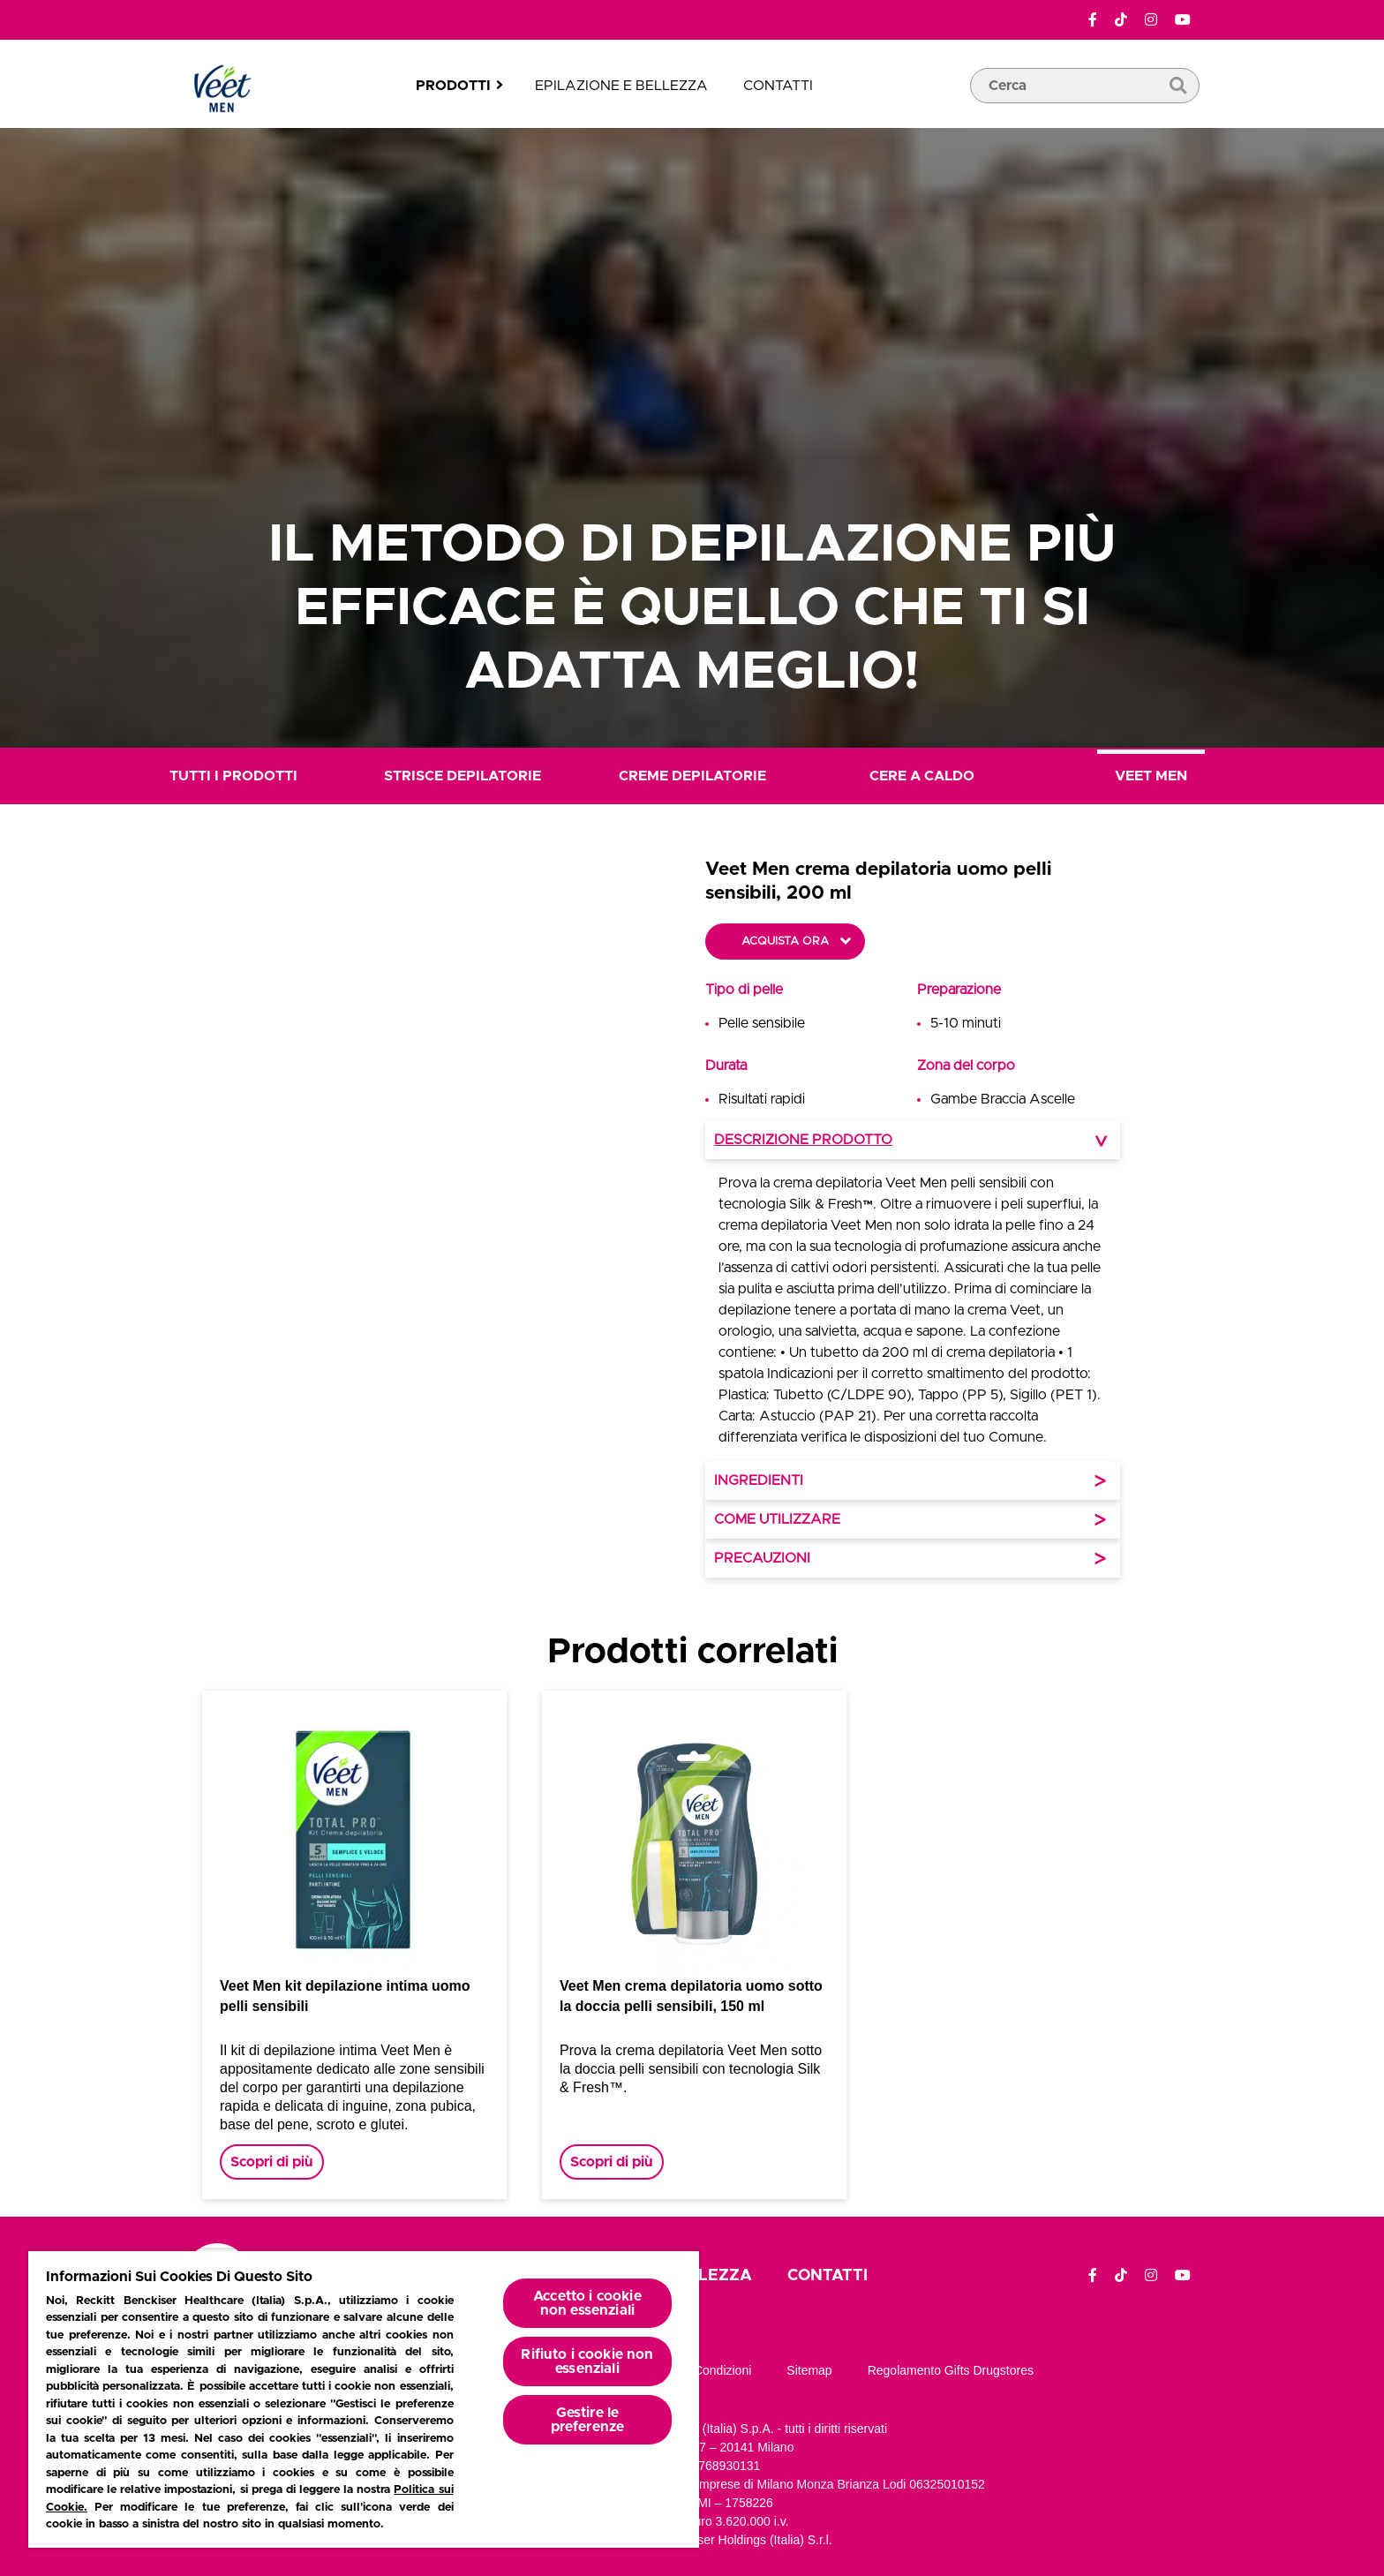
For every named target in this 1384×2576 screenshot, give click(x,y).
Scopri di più (271, 2162)
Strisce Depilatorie (462, 776)
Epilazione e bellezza (621, 86)
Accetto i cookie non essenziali (587, 2303)
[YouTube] (1183, 20)
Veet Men (1151, 776)
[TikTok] (1121, 20)
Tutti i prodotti (233, 776)
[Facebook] (1092, 20)
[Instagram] (1151, 20)
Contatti (778, 86)
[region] (363, 2398)
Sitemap (808, 2370)
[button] (559, 1217)
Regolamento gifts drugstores (951, 2370)
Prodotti (453, 86)
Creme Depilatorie (692, 776)
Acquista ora (785, 941)
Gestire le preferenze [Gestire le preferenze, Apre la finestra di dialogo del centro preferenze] (588, 2420)
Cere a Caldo (921, 776)
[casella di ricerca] (1085, 112)
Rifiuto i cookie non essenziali (587, 2361)
